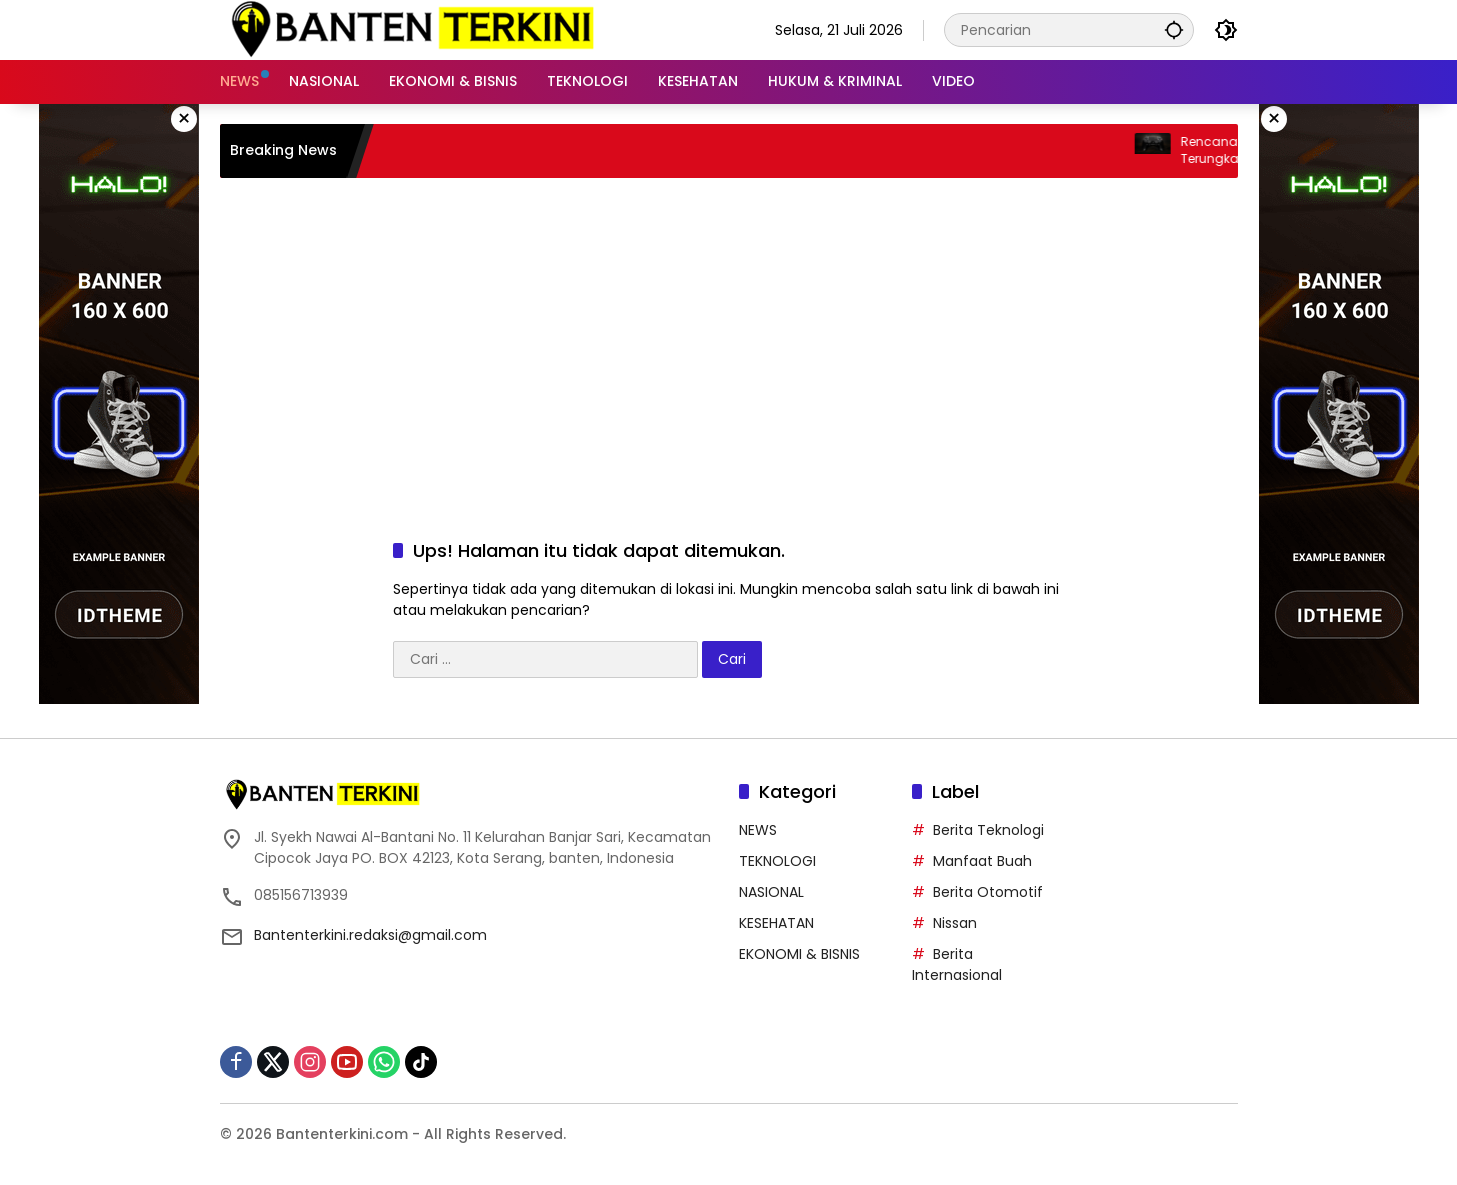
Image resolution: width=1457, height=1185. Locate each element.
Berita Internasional (957, 964)
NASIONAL (771, 892)
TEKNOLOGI (777, 861)
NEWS (758, 830)
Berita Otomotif (988, 892)
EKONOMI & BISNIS (799, 954)
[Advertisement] (729, 338)
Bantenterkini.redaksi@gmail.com (370, 935)
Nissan (955, 923)
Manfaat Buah (982, 861)
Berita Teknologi (988, 830)
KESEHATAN (776, 923)
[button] (1174, 29)
